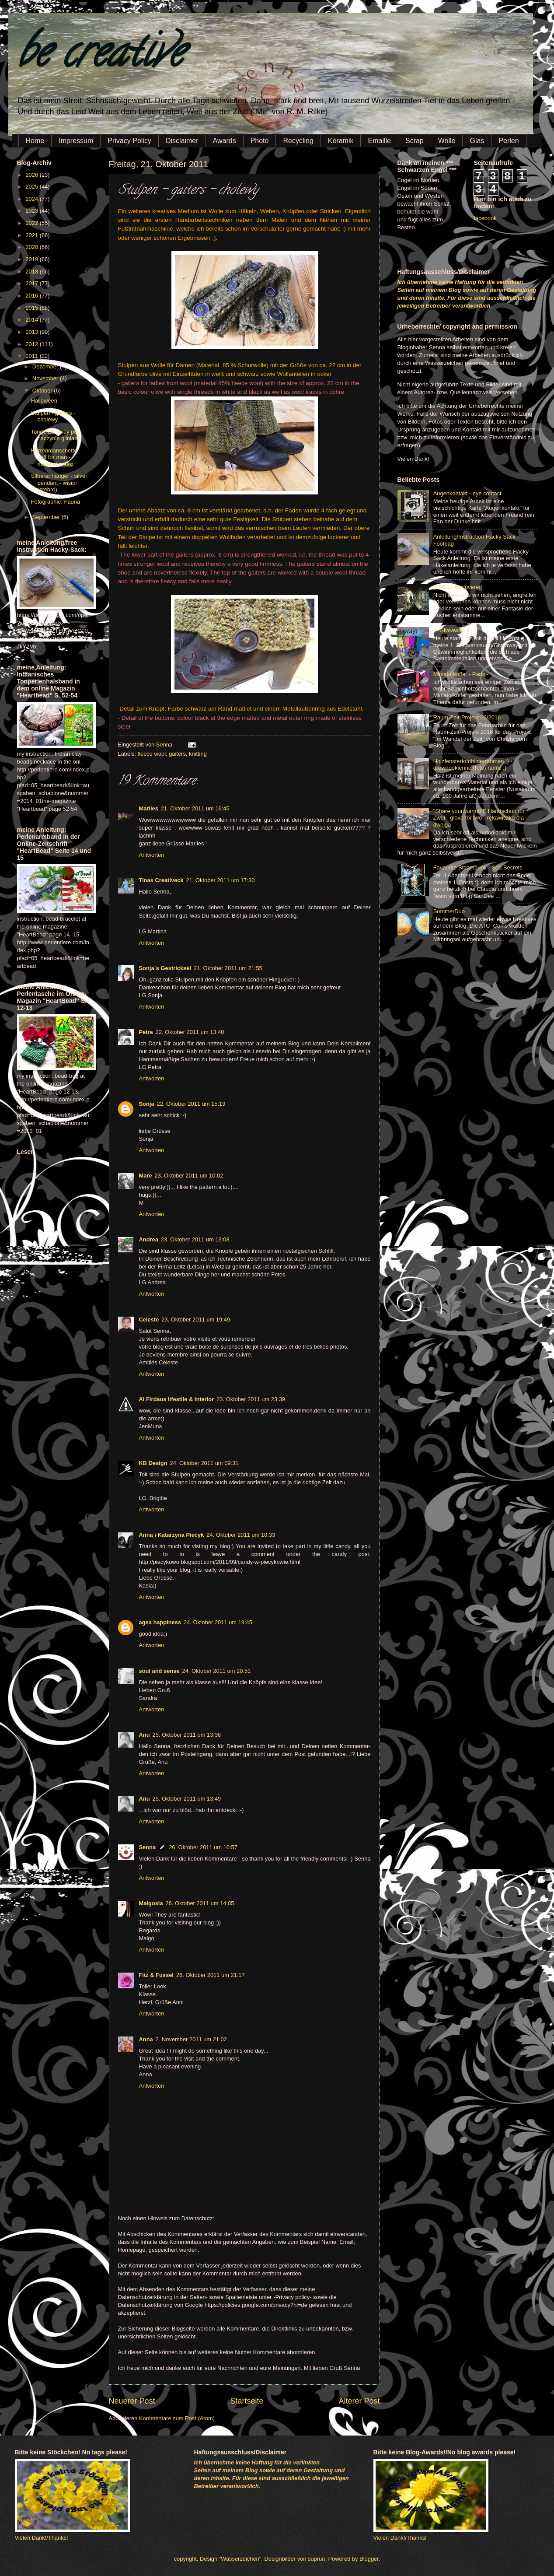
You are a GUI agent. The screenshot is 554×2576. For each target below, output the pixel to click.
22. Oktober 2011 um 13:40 (190, 1032)
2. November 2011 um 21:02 (191, 2039)
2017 (32, 283)
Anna (146, 2039)
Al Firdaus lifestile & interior (176, 1399)
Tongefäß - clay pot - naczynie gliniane (56, 435)
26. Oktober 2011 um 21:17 (210, 1975)
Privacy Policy (129, 140)
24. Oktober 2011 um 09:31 (204, 1463)
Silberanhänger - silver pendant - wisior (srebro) (59, 483)
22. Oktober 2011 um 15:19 (191, 1103)
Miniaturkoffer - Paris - (460, 674)
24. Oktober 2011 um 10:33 (240, 1535)
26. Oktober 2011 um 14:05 (200, 1903)
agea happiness (160, 1622)
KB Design (153, 1463)
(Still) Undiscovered (457, 587)
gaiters (177, 753)
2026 (32, 175)
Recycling (298, 140)
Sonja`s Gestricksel (165, 968)
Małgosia (151, 1903)
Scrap (414, 140)
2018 (32, 271)
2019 (32, 259)
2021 (32, 235)
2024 (32, 199)
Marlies (148, 808)
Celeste (149, 1319)
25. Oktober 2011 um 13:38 (187, 1734)
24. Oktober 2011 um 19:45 (218, 1622)
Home (35, 140)
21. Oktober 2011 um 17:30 (220, 880)
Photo (260, 140)
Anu (144, 1734)
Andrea (148, 1239)
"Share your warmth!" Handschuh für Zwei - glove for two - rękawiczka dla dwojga (479, 818)
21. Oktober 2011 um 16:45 (195, 808)
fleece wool (152, 753)
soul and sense (159, 1671)
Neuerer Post (132, 2401)
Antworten (151, 855)
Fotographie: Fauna (55, 501)
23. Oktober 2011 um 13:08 (195, 1239)
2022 (32, 223)
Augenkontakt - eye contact (467, 493)
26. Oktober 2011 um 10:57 (203, 1847)
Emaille (379, 140)
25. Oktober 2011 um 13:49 (187, 1798)
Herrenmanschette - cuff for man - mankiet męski (56, 457)
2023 (32, 210)
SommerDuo (449, 911)
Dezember (46, 366)
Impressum (76, 140)
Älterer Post (359, 2401)
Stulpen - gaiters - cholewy (53, 416)
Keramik (341, 140)
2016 (32, 295)
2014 (32, 319)
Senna (165, 744)
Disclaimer (182, 140)
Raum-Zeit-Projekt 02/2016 (467, 717)
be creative (100, 57)
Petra (146, 1032)
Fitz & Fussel (156, 1975)
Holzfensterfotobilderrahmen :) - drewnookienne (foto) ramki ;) (472, 764)
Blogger (369, 2558)
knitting (198, 753)
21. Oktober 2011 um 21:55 (228, 968)
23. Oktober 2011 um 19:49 (195, 1319)
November (46, 378)
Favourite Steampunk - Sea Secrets (478, 867)
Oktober (43, 390)
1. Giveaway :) (451, 630)
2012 (32, 344)
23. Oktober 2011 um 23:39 (250, 1399)
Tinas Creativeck (161, 880)
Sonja (146, 1103)
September (47, 517)
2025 (32, 186)
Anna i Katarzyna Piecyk (171, 1535)
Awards (224, 140)
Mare (145, 1175)
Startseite (246, 2401)
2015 (32, 308)
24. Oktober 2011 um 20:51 (216, 1671)
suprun (316, 2558)
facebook (485, 218)
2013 (32, 332)
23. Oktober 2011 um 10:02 (189, 1175)
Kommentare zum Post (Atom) (177, 2418)
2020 (32, 247)
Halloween (44, 400)
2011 (32, 356)
